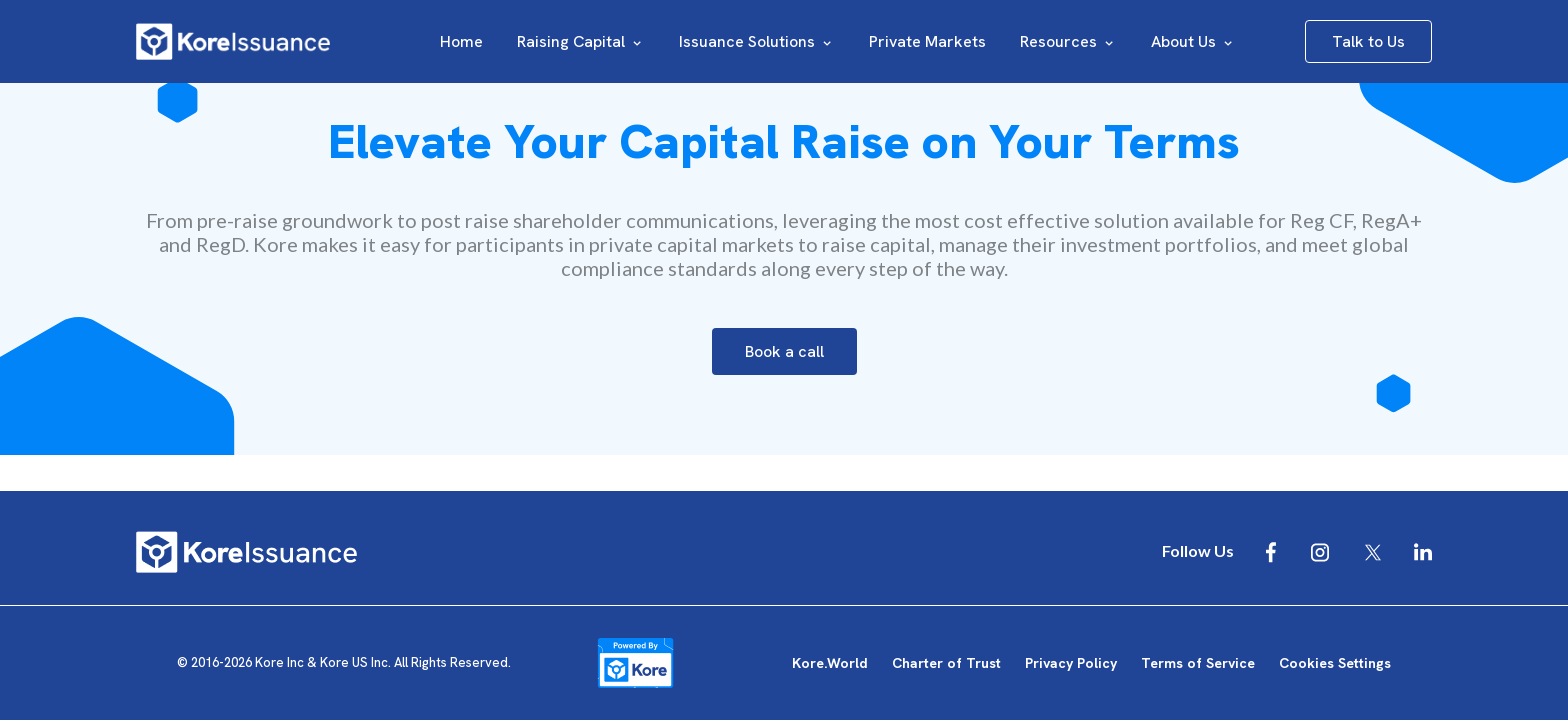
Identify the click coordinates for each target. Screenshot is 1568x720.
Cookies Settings (1335, 663)
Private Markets (927, 41)
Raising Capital (581, 41)
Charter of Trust (946, 663)
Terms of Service (1198, 663)
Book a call (784, 351)
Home (461, 41)
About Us (1193, 41)
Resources (1068, 41)
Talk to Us (1368, 41)
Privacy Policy (1071, 663)
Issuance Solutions (757, 41)
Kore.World (830, 663)
